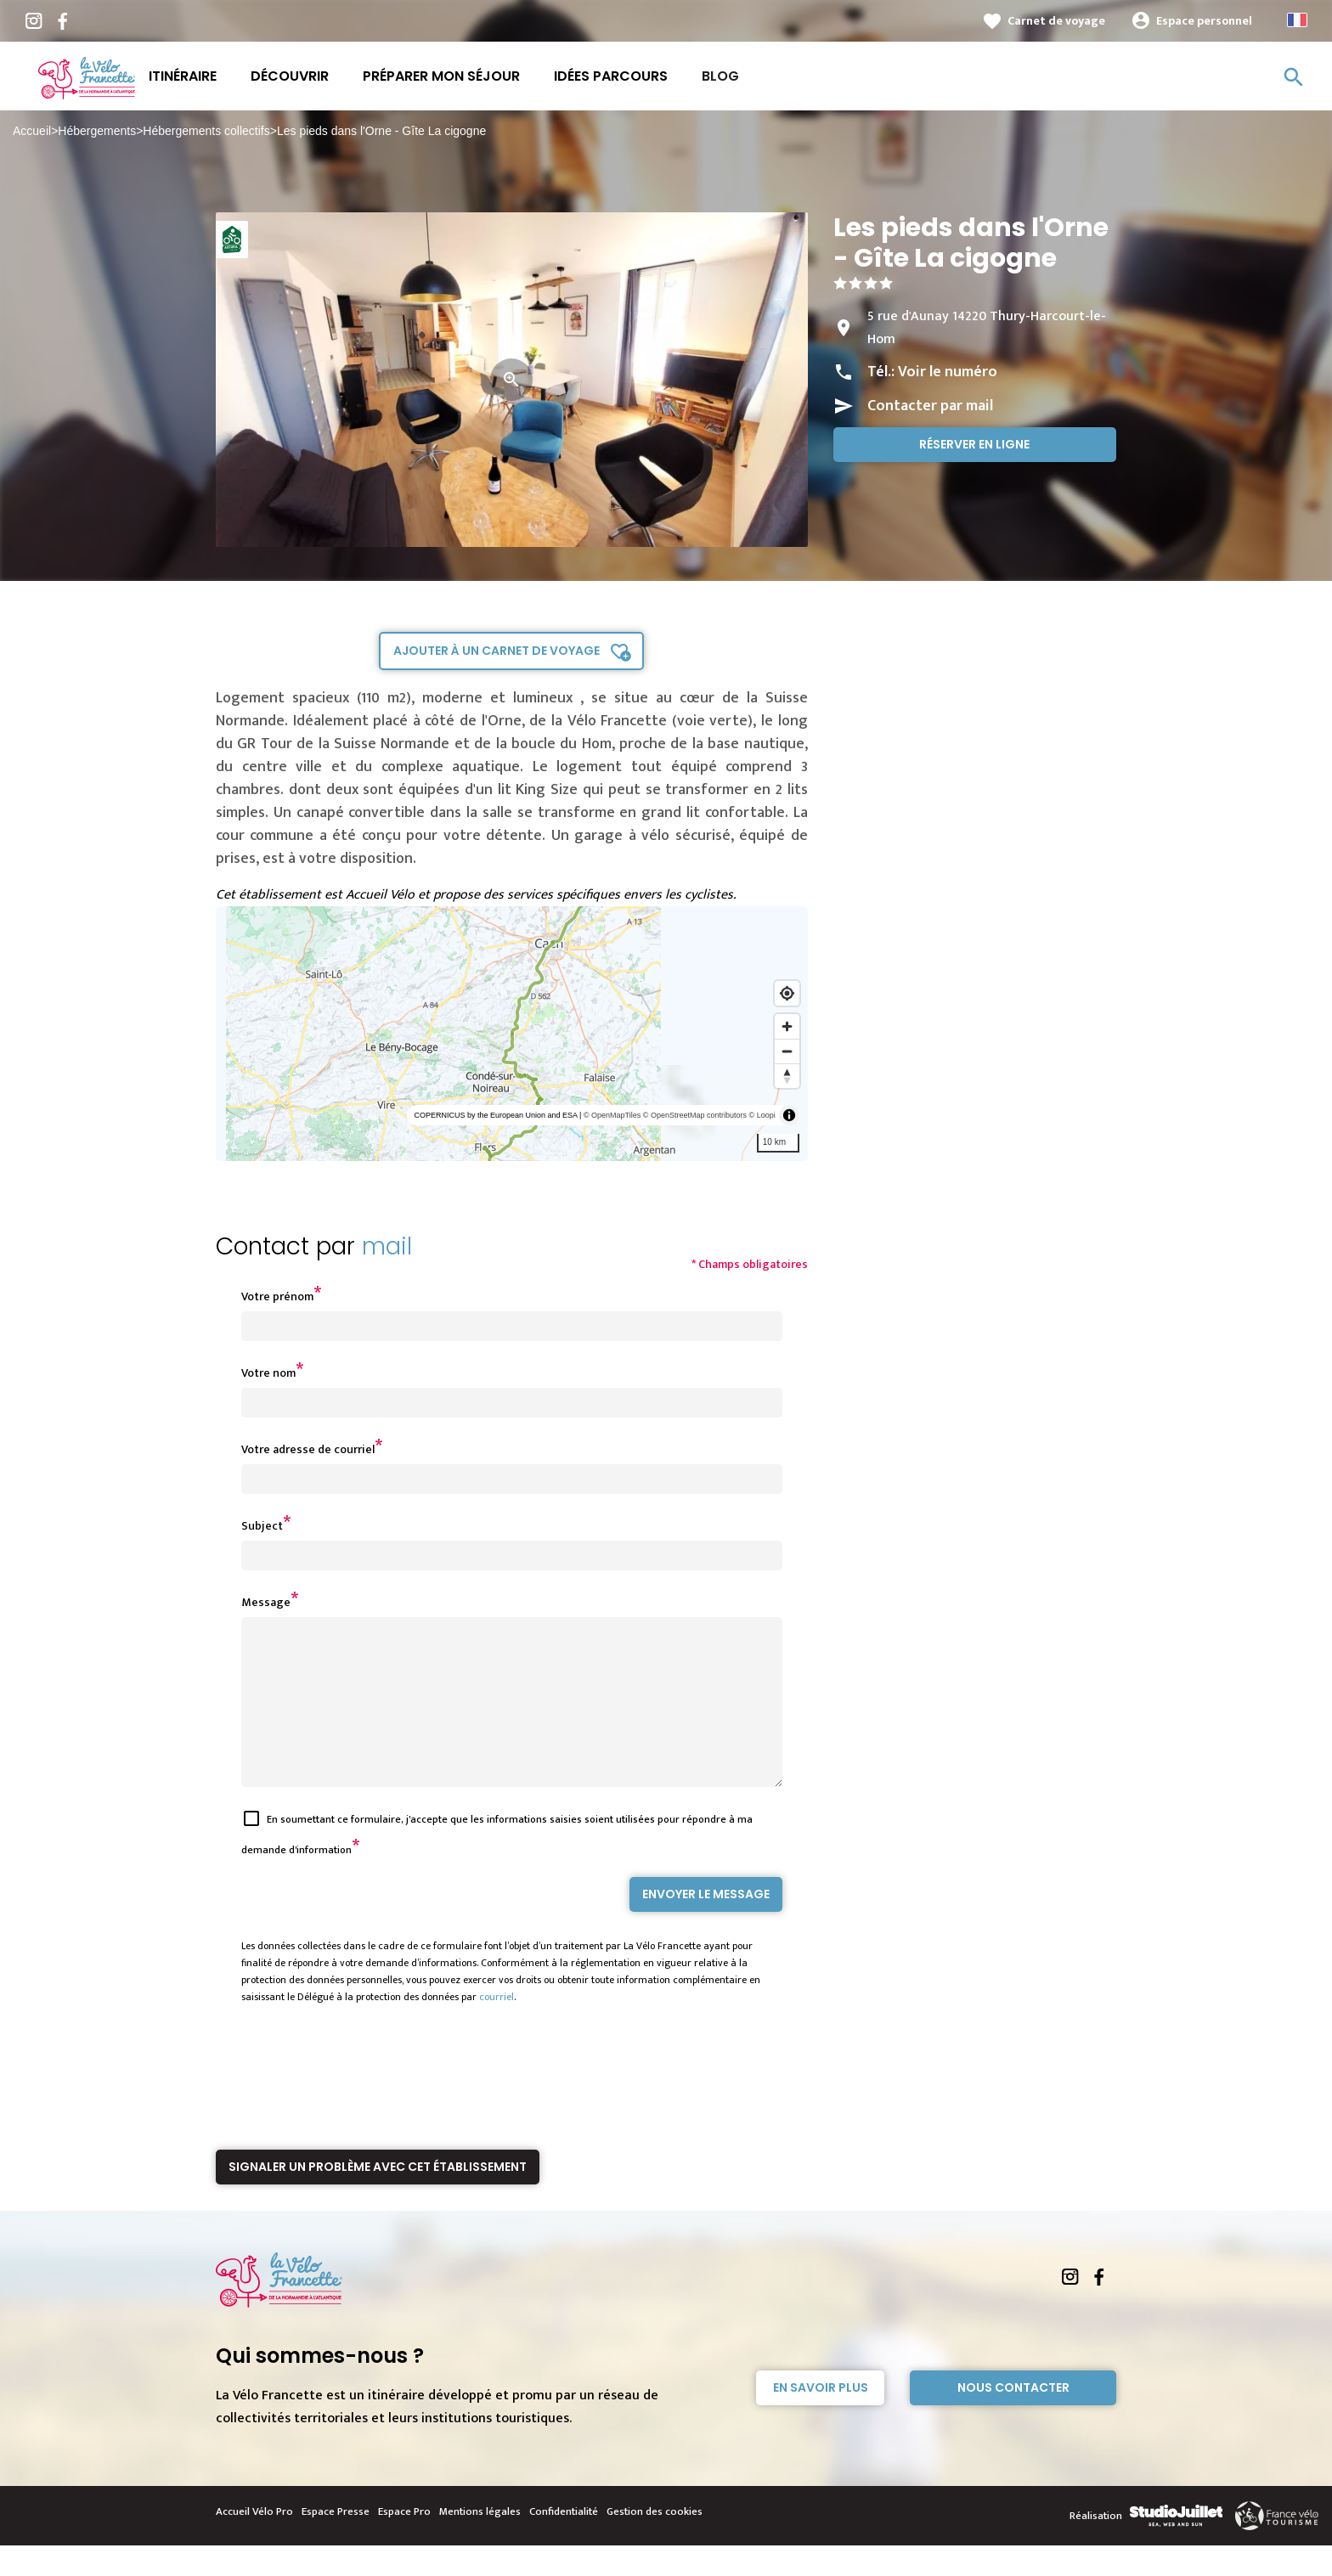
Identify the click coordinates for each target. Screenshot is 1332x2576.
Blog (720, 76)
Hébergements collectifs (206, 131)
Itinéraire (183, 76)
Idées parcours (611, 76)
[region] (512, 1033)
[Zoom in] (787, 1026)
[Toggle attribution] (789, 1115)
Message (266, 1602)
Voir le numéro (947, 372)
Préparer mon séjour (441, 76)
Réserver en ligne (974, 444)
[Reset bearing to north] (787, 1075)
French (1297, 20)
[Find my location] (787, 993)
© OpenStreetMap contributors (695, 1115)
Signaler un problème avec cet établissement (378, 2197)
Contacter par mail (930, 406)
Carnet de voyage (1056, 21)
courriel (496, 2027)
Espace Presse (336, 2542)
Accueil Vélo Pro (254, 2542)
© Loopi (762, 1115)
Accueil (32, 131)
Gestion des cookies (655, 2542)
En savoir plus (820, 2418)
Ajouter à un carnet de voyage (496, 650)
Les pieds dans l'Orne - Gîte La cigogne (381, 131)
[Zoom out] (787, 1051)
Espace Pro (404, 2542)
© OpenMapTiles (612, 1115)
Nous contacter (1013, 2418)
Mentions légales (480, 2542)
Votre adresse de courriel (308, 1449)
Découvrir (290, 76)
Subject (262, 1526)
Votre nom (268, 1373)
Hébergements (97, 131)
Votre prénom (277, 1296)
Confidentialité (563, 2542)
